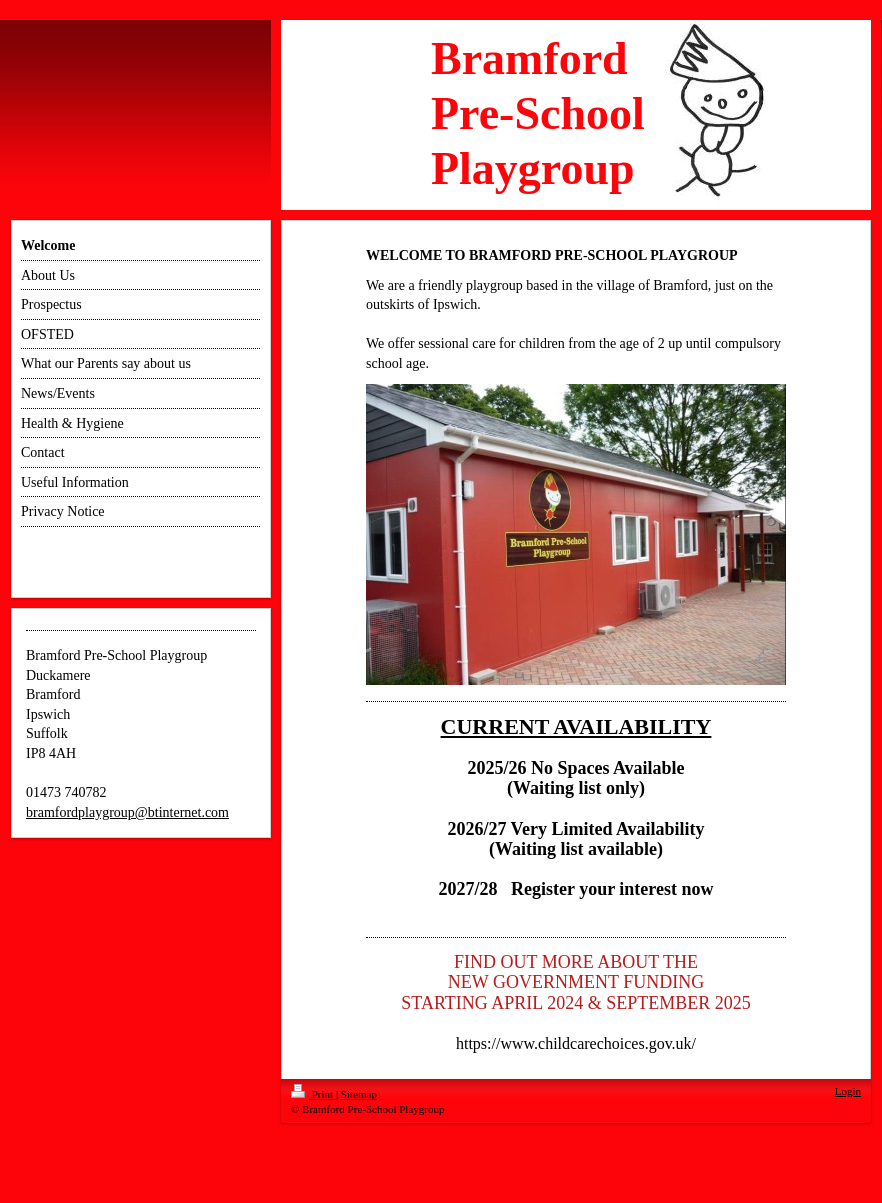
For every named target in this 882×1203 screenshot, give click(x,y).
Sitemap (359, 1094)
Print (313, 1094)
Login (848, 1091)
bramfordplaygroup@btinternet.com (127, 812)
